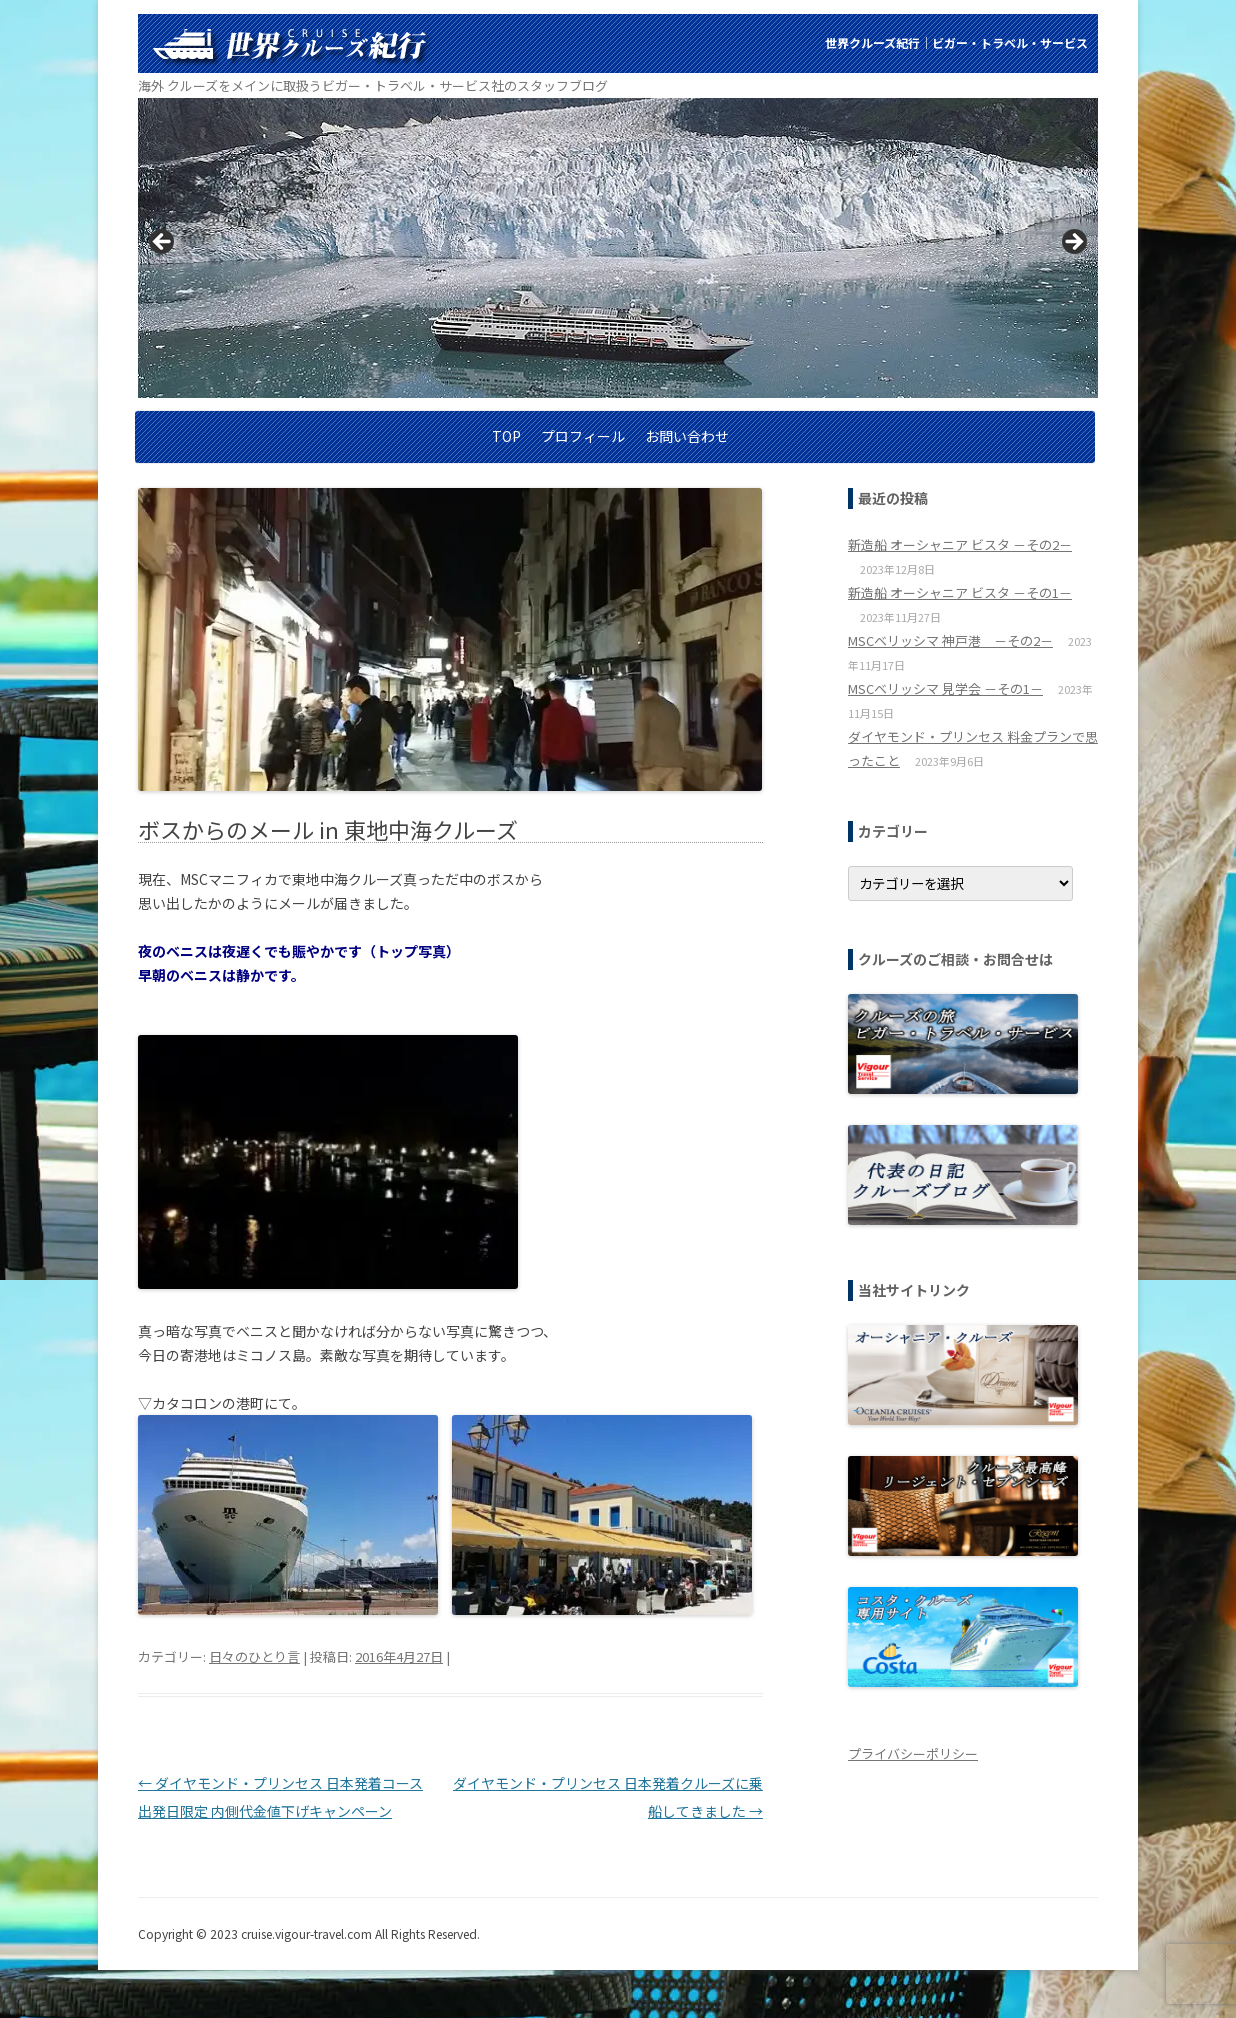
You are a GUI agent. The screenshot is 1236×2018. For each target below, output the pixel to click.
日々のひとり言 (254, 1656)
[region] (618, 248)
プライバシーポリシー (913, 1753)
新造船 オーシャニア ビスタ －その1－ (960, 592)
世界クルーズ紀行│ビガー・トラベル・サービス (956, 42)
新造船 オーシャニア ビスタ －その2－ (960, 544)
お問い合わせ (687, 436)
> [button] (1073, 243)
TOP (506, 436)
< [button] (163, 243)
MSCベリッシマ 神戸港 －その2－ (950, 640)
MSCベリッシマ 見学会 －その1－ (945, 688)
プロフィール (583, 436)
